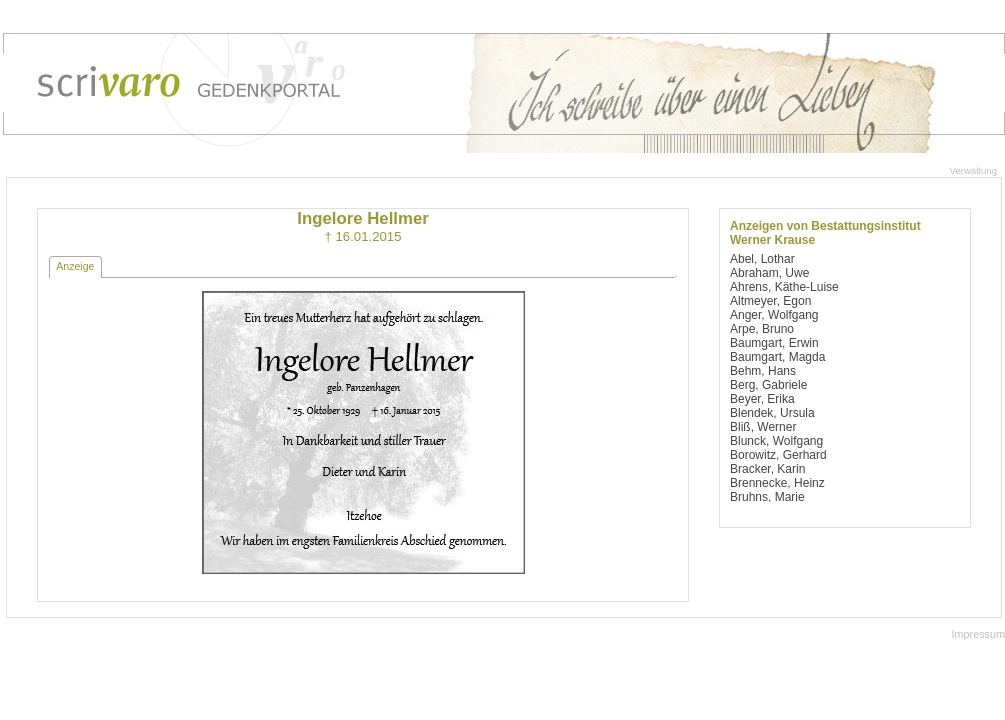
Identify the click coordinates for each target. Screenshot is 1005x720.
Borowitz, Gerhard (778, 455)
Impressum (978, 634)
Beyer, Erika (762, 399)
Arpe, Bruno (762, 329)
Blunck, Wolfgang (776, 441)
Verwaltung (973, 170)
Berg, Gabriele (768, 385)
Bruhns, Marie (767, 497)
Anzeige (75, 266)
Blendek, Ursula (772, 413)
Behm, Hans (763, 371)
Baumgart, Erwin (774, 343)
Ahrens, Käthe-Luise (784, 287)
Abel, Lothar (762, 259)
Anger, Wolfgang (774, 315)
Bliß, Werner (763, 427)
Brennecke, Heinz (777, 483)
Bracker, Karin (767, 469)
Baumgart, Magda (777, 357)
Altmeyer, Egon (770, 301)
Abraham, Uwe (769, 273)
